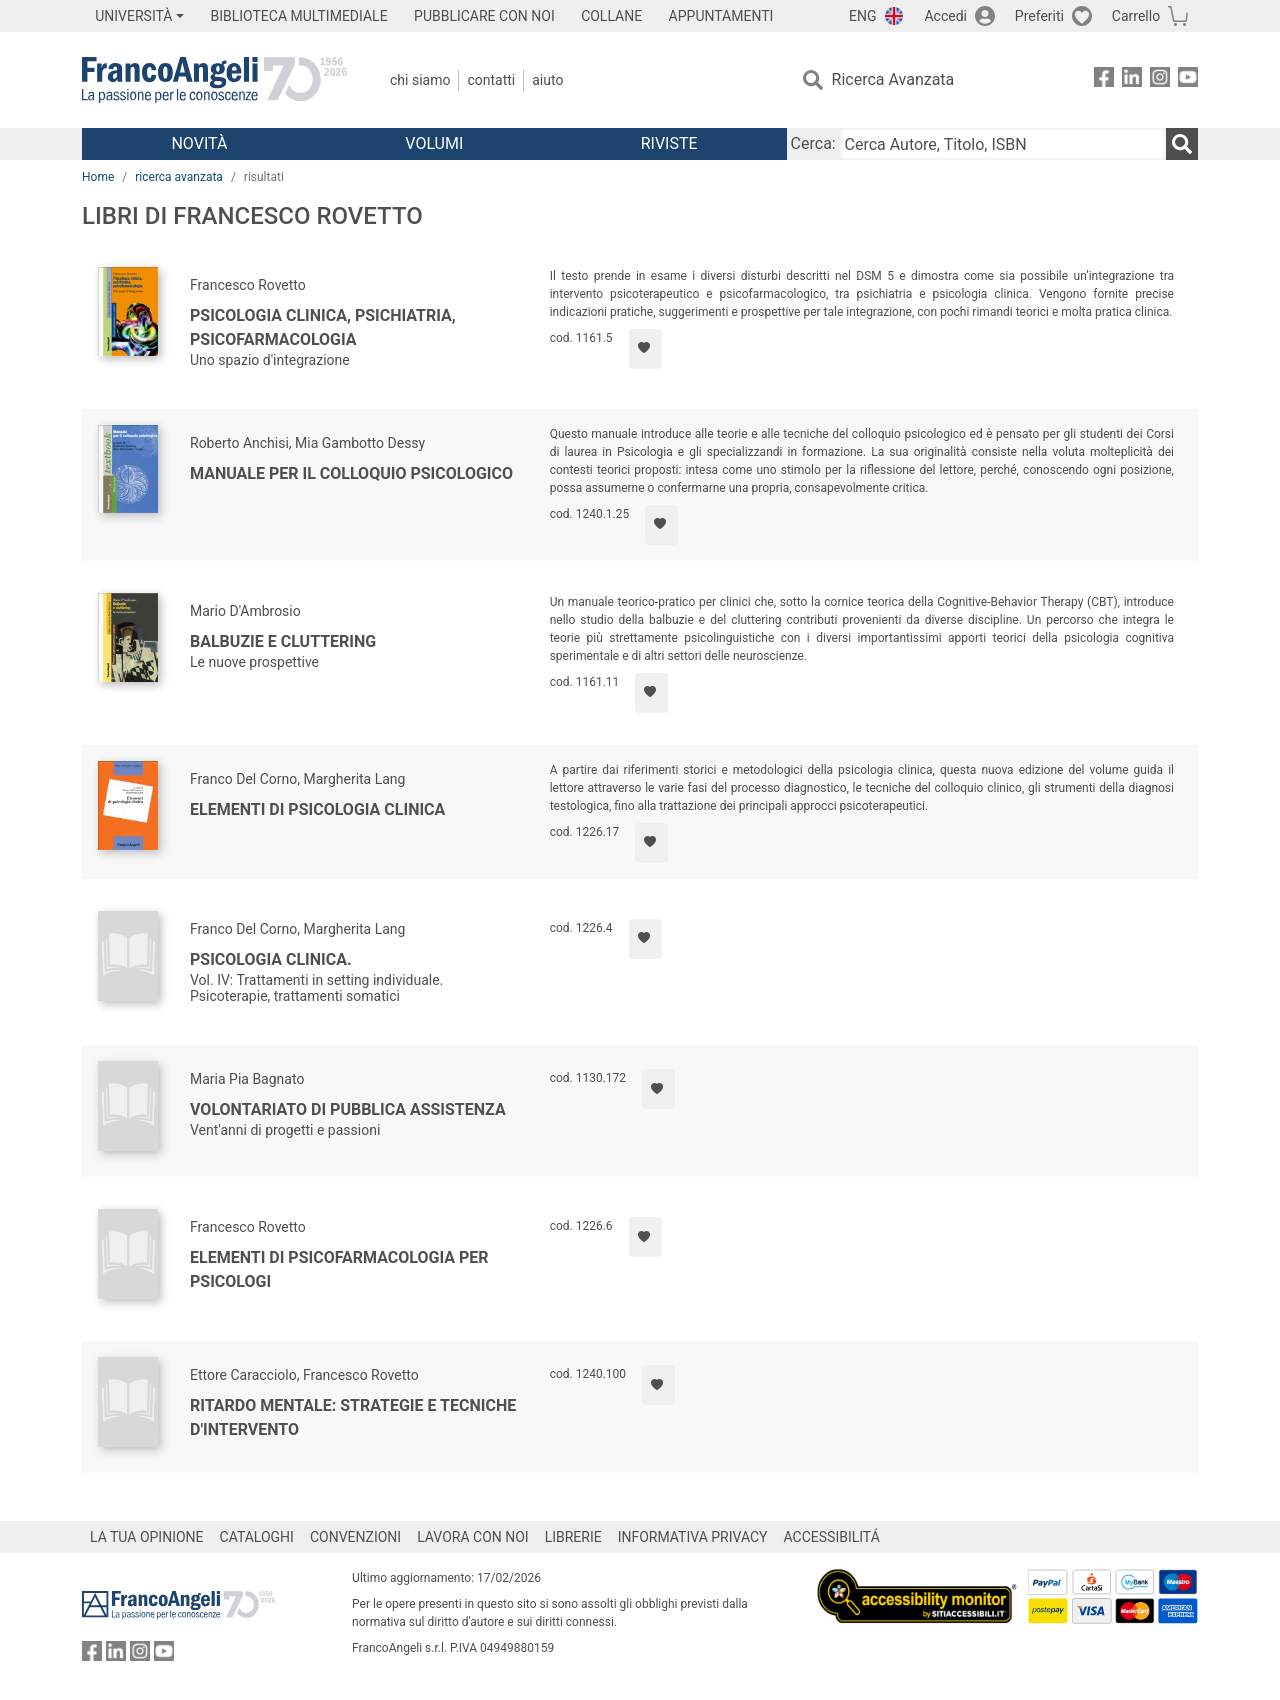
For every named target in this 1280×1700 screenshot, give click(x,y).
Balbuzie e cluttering (283, 641)
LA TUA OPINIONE (147, 1537)
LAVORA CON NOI (473, 1537)
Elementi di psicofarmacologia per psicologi (339, 1269)
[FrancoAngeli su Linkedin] (1132, 80)
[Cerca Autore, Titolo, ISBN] (1003, 144)
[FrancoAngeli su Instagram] (1160, 80)
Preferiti (1039, 16)
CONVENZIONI (355, 1537)
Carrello (1136, 16)
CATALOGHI (257, 1537)
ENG (862, 16)
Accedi (945, 16)
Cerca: (813, 143)
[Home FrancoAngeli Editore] (214, 80)
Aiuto (547, 80)
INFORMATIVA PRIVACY (693, 1537)
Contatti (491, 80)
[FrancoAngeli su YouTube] (1188, 80)
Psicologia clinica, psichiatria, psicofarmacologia (323, 327)
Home (98, 177)
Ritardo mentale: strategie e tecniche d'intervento (353, 1417)
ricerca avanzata (179, 177)
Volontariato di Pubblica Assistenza (348, 1109)
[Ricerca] (1182, 144)
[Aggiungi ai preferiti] (645, 349)
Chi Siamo (420, 80)
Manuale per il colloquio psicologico (351, 473)
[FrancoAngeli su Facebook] (1104, 80)
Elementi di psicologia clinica (317, 809)
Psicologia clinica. (271, 959)
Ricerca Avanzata (893, 79)
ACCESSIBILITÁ (832, 1537)
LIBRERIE (573, 1537)
